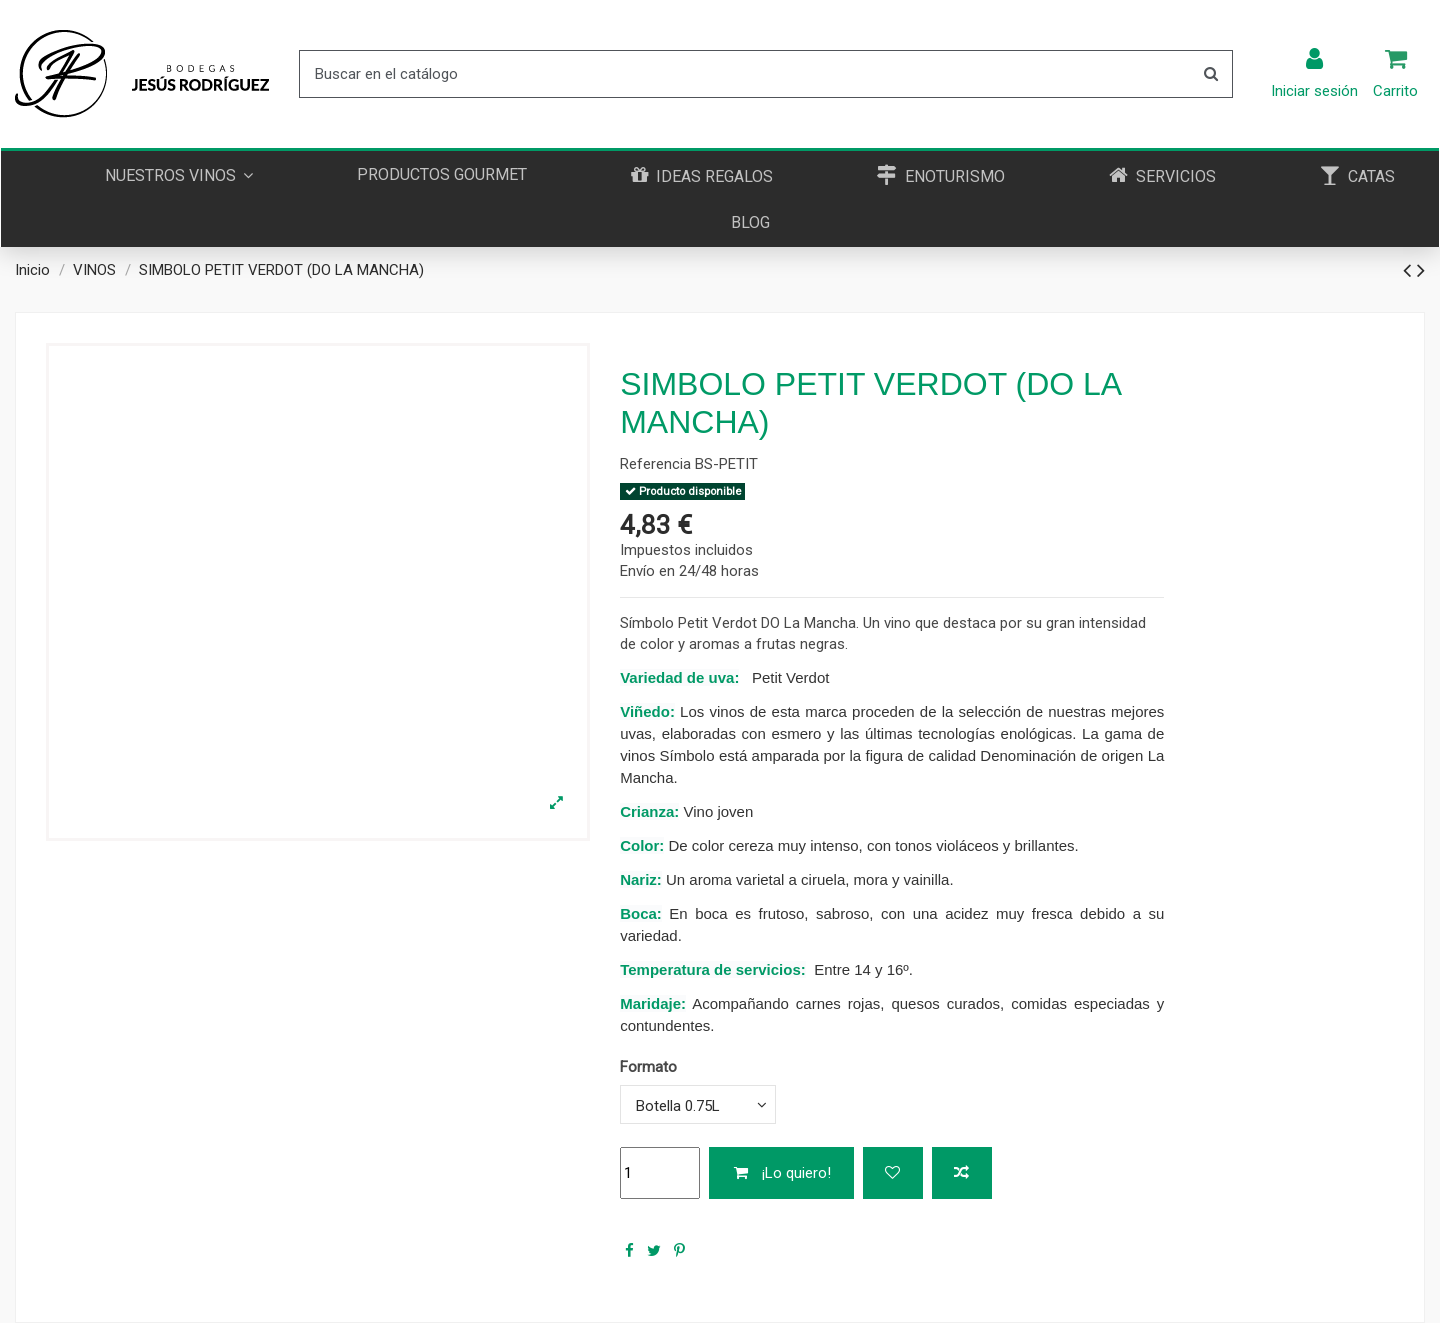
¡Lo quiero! (782, 1173)
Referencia (655, 464)
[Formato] (699, 1104)
